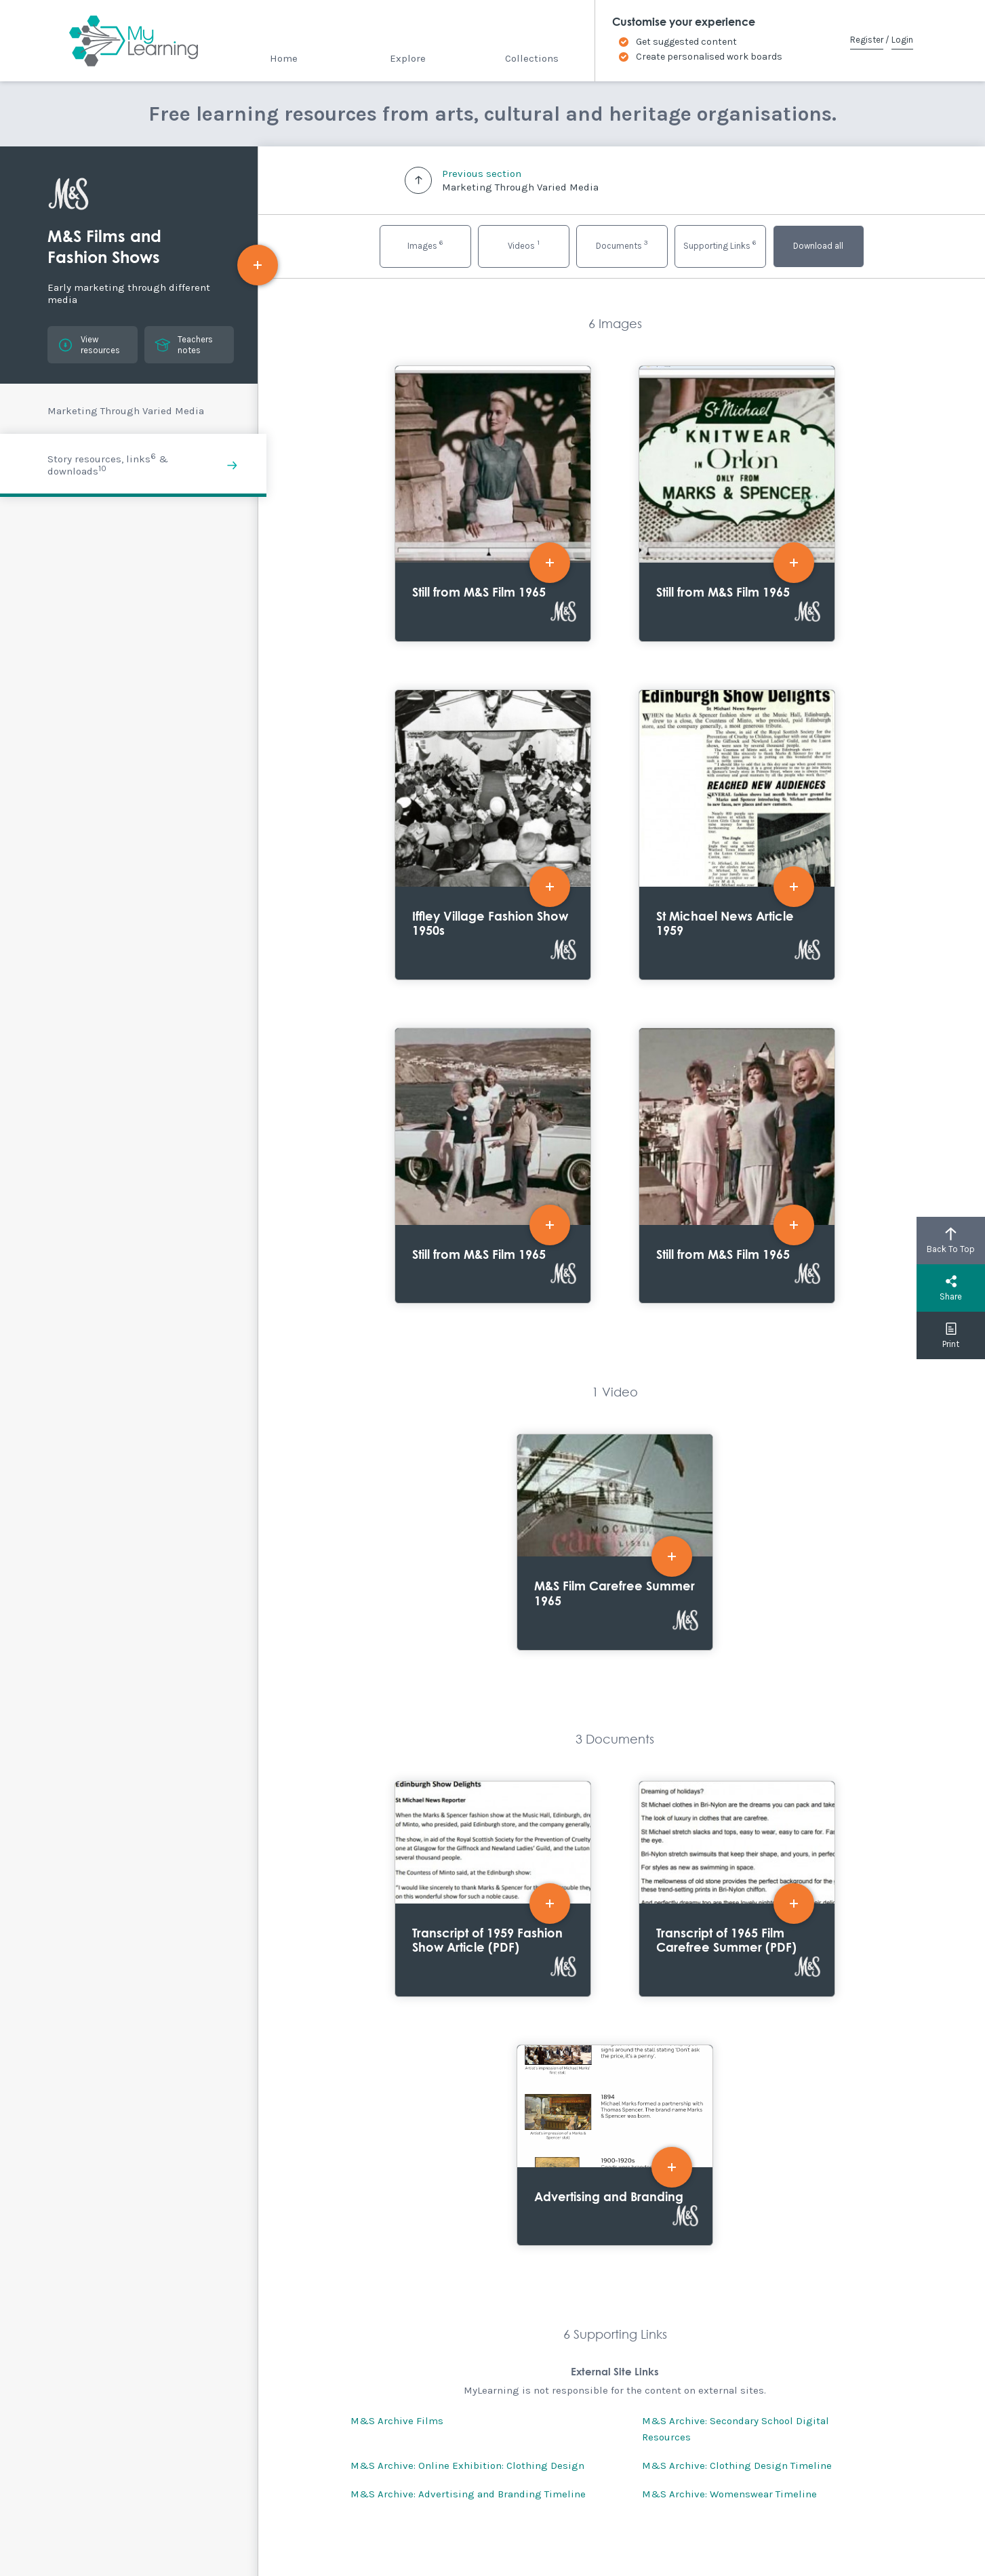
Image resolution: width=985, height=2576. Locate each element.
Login (902, 40)
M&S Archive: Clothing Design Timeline (737, 2465)
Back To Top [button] (951, 1240)
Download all (818, 246)
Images (425, 244)
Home (284, 58)
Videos (524, 244)
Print (950, 1335)
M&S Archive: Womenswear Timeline (729, 2494)
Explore (408, 58)
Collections (532, 58)
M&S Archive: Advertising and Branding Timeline (468, 2494)
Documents (622, 244)
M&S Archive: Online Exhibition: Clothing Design (467, 2465)
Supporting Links (720, 244)
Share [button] (951, 1288)
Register (866, 40)
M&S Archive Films (396, 2421)
